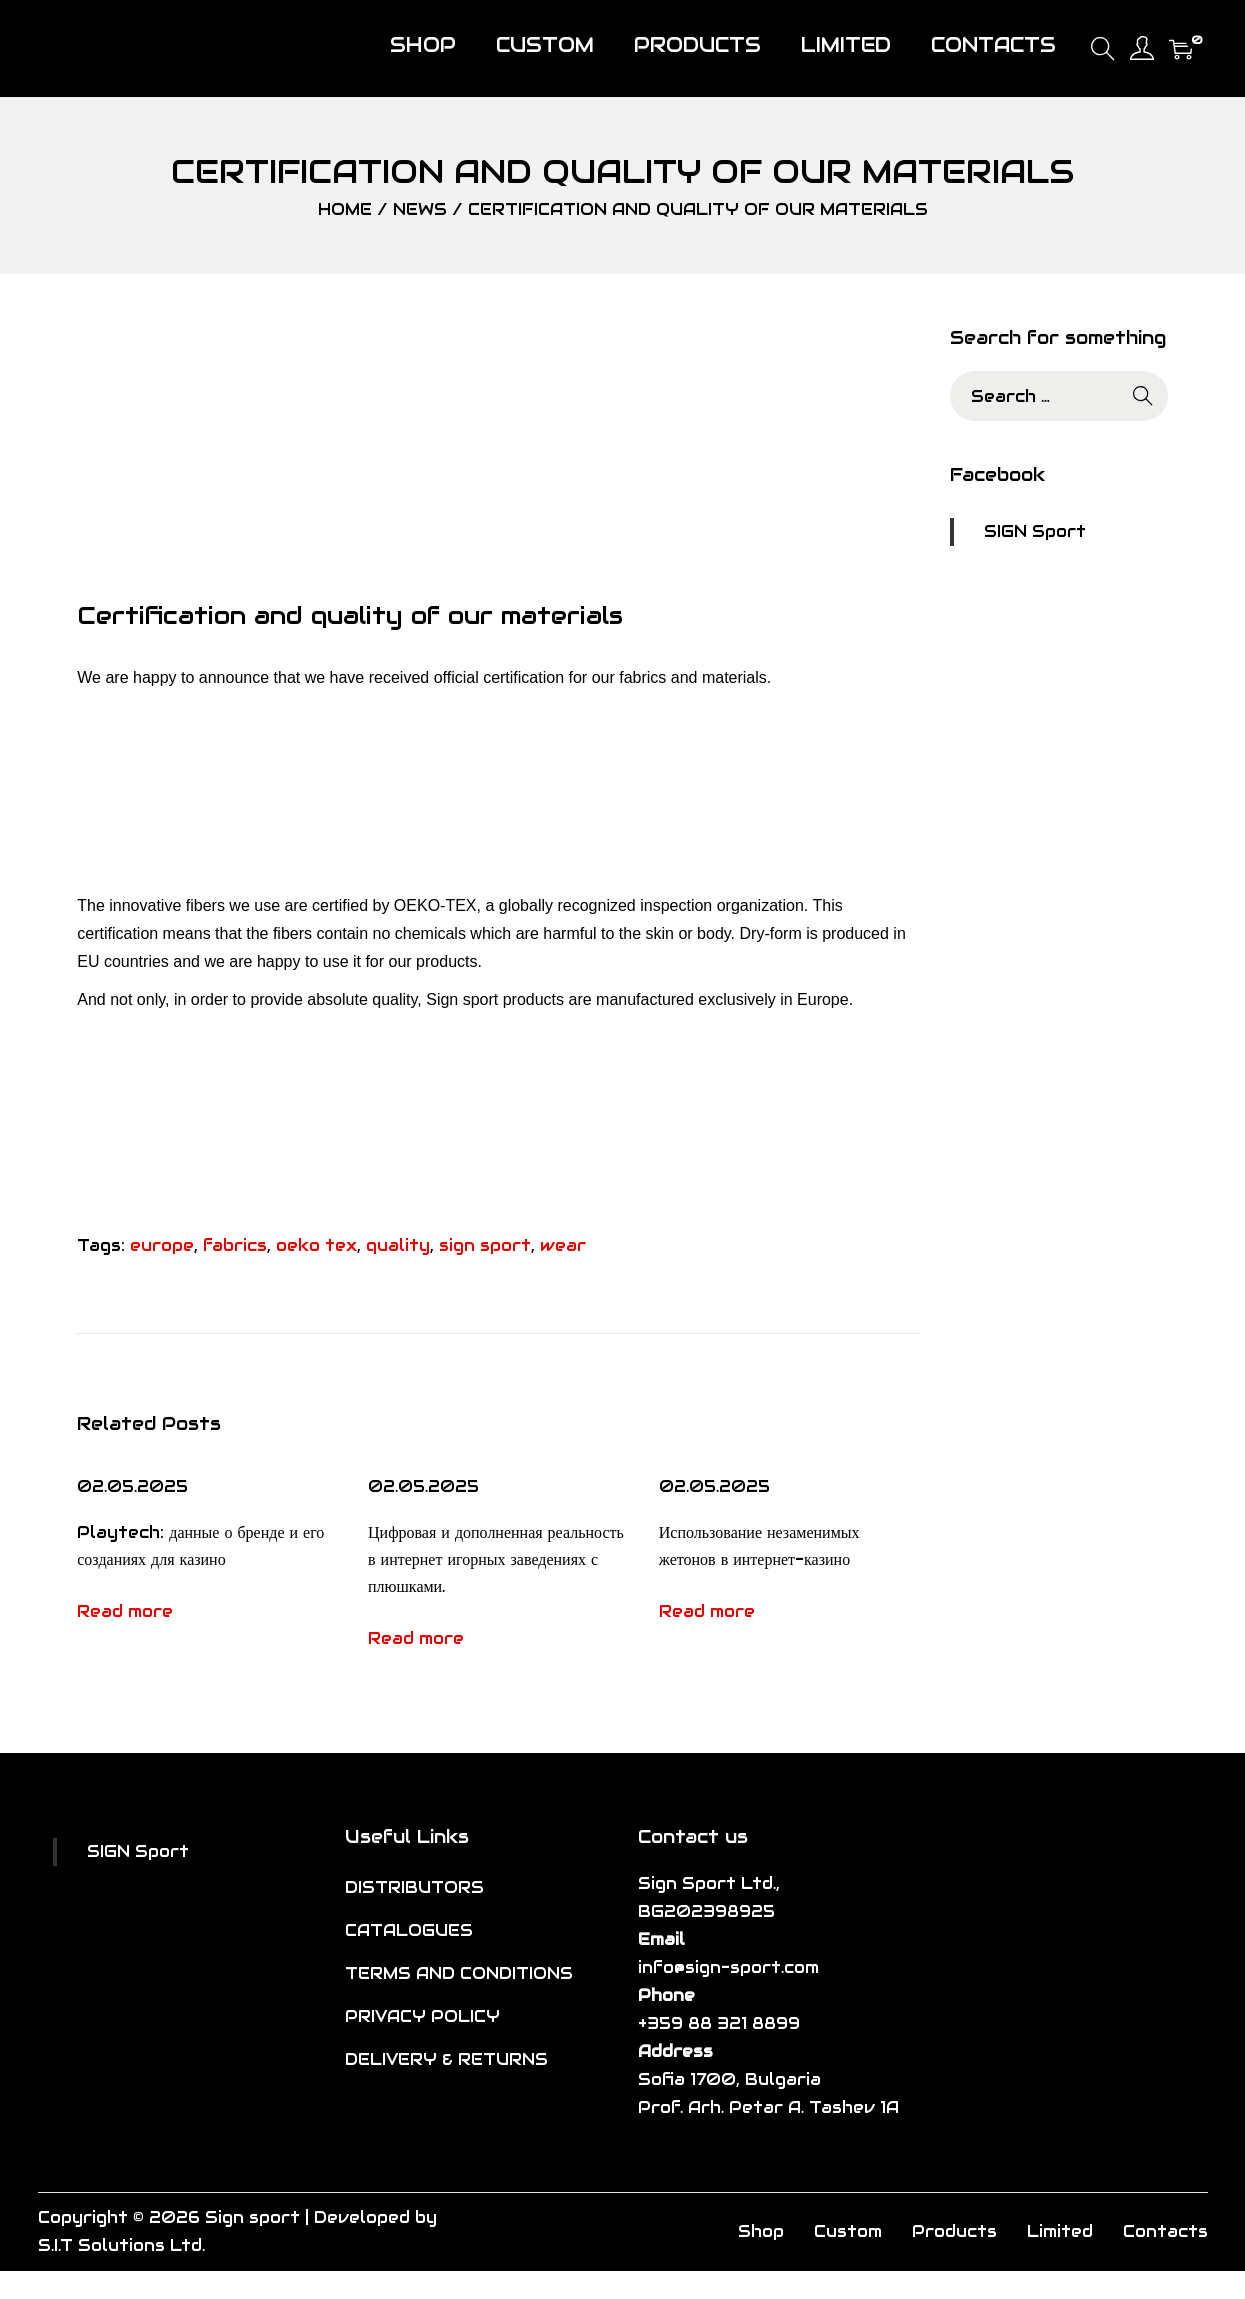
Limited (1060, 2231)
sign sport (485, 1245)
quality (398, 1245)
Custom (848, 2231)
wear (563, 1245)
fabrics (235, 1245)
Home (345, 209)
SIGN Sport (1035, 531)
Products (954, 2231)
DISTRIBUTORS (414, 1887)
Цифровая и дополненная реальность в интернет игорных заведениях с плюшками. (496, 1559)
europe (162, 1245)
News (420, 209)
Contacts (1165, 2231)
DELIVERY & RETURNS (446, 2059)
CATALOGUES (409, 1930)
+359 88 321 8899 (719, 2023)
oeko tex (316, 1245)
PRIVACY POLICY (422, 2016)
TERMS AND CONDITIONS (459, 1973)
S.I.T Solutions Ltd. (121, 2245)
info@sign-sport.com (728, 1967)
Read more (125, 1611)
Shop (761, 2231)
